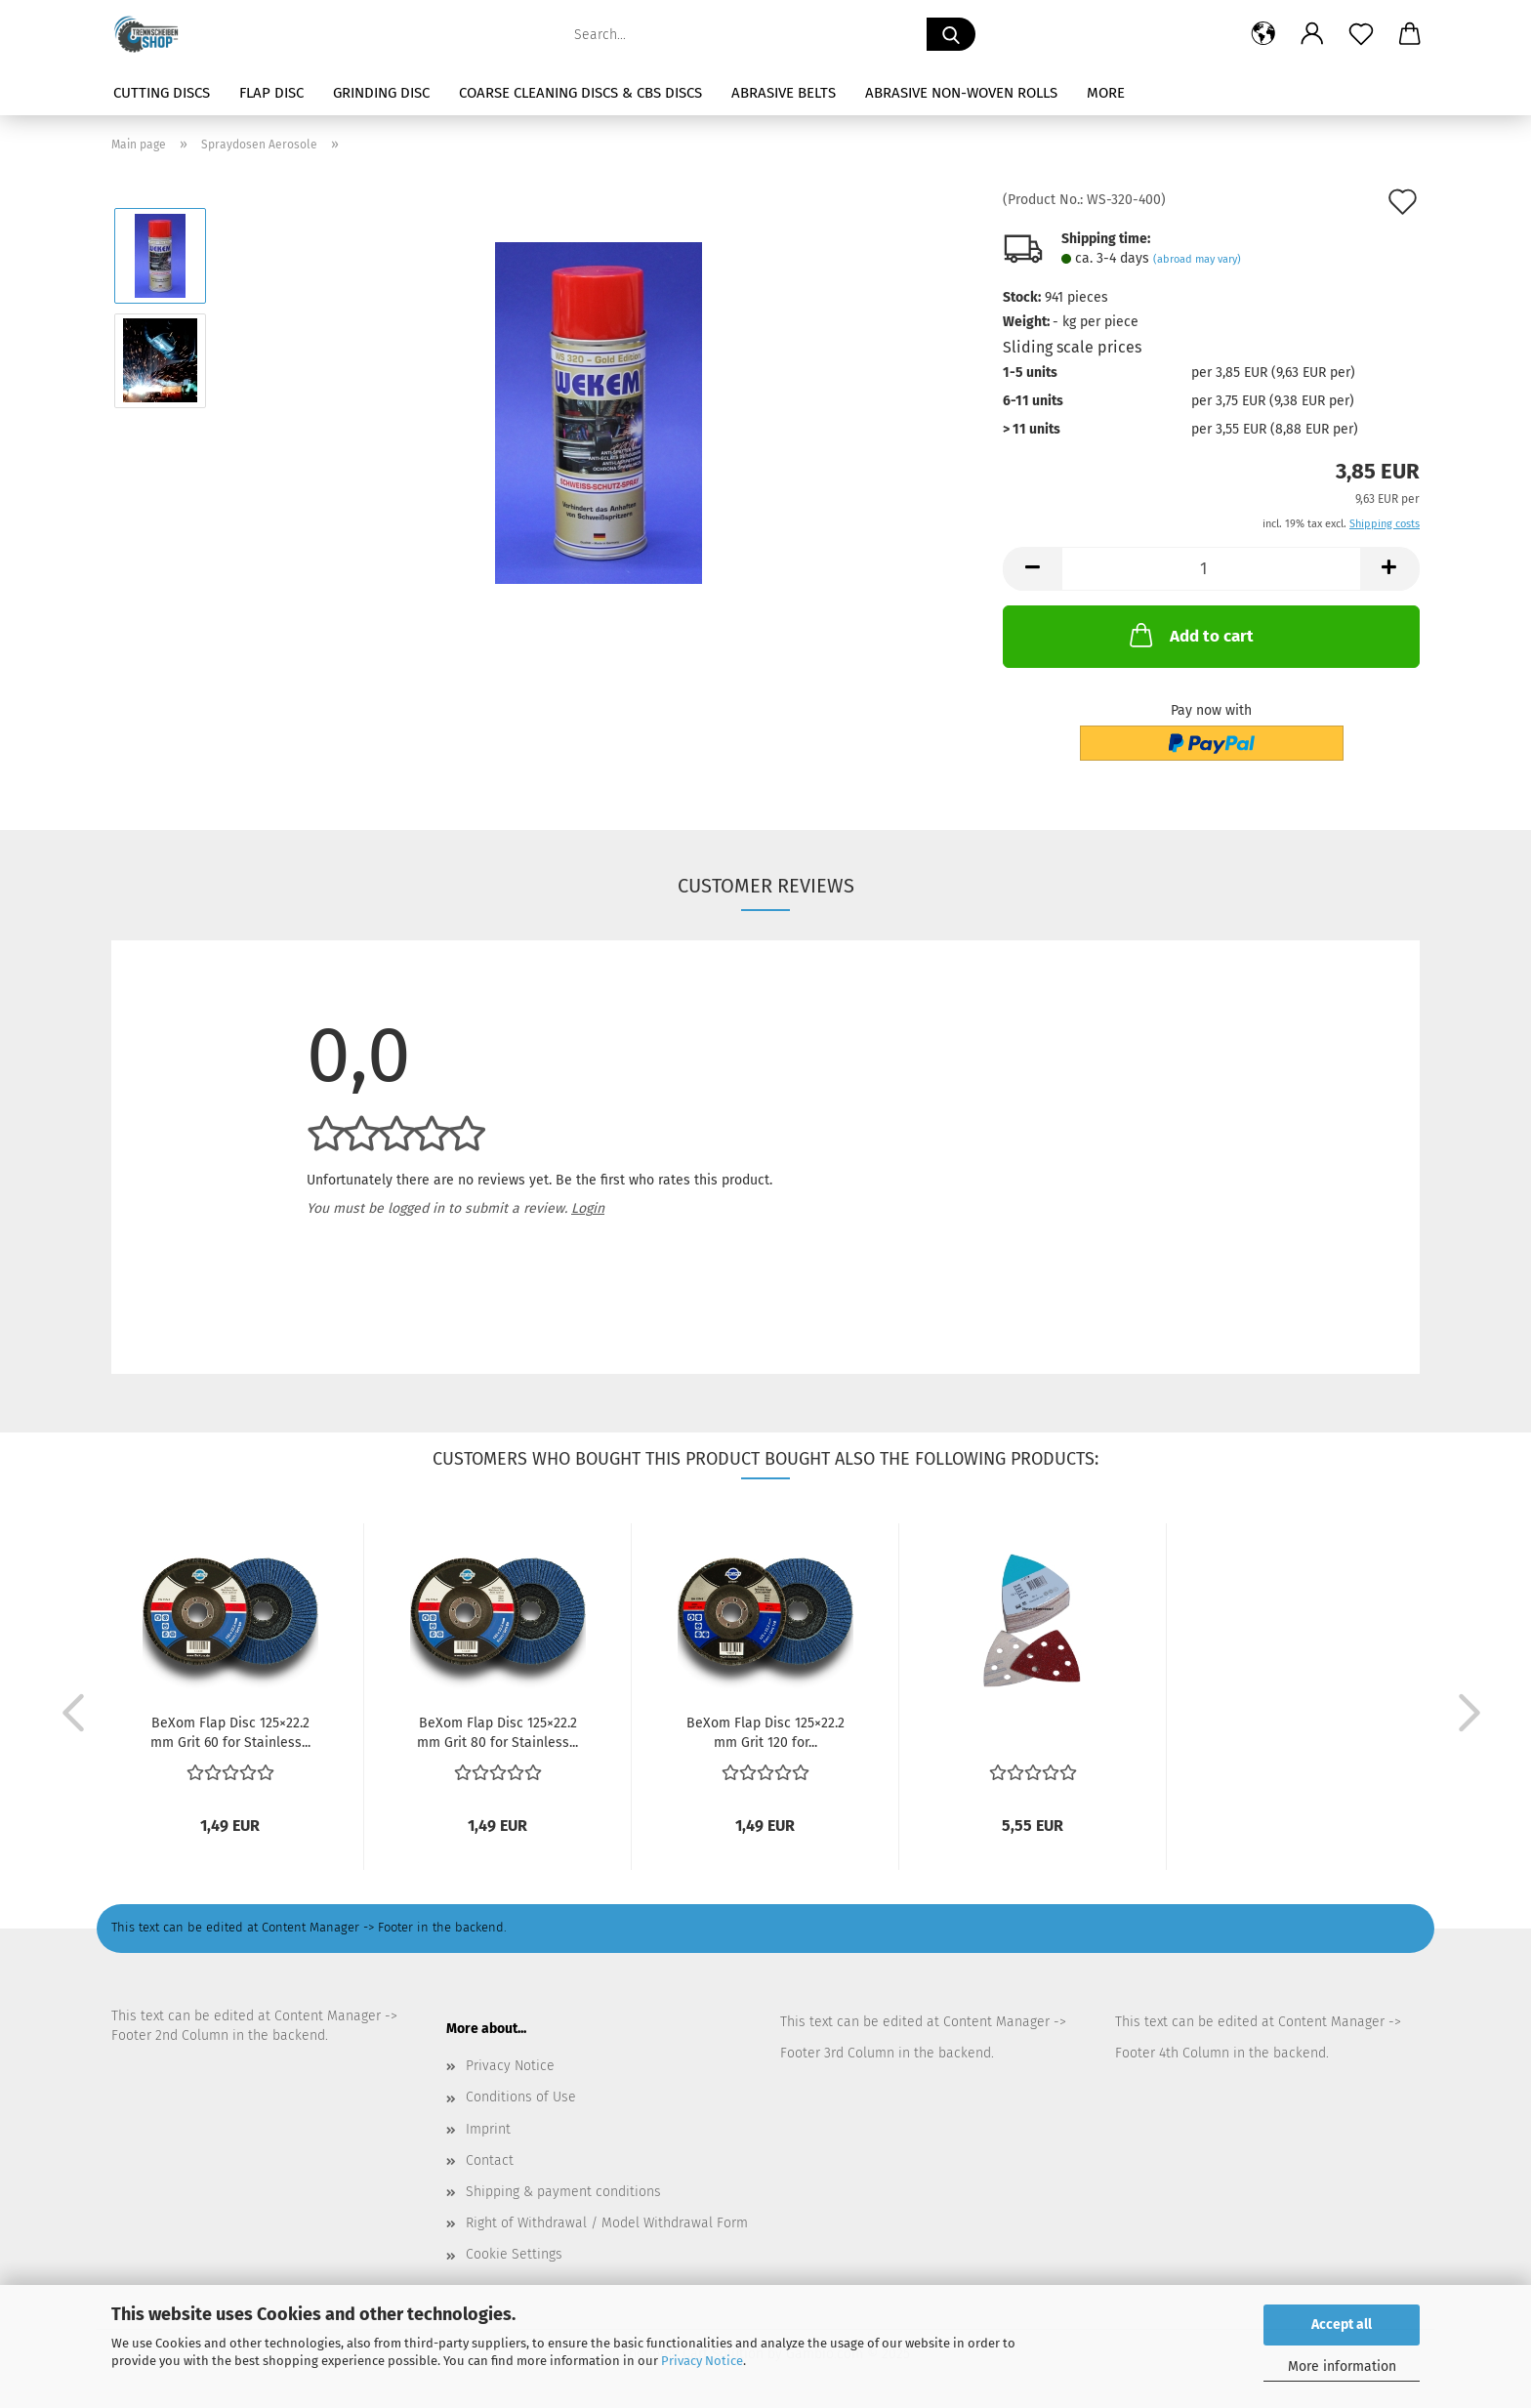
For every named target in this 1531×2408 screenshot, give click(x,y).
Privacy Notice (702, 2360)
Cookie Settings (514, 2254)
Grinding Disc (381, 93)
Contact (490, 2160)
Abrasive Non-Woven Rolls (961, 93)
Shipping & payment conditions (563, 2191)
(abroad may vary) (1197, 259)
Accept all (1341, 2324)
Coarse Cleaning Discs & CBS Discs (580, 93)
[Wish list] (1361, 34)
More (1106, 93)
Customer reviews (766, 885)
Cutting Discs (161, 93)
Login (587, 1208)
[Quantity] (1211, 569)
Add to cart (1190, 634)
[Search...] (951, 34)
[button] (1263, 34)
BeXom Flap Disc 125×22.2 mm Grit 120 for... (765, 1731)
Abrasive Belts (783, 93)
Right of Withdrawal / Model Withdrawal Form (607, 2223)
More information (1342, 2366)
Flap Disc (271, 93)
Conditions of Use (521, 2097)
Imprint (488, 2129)
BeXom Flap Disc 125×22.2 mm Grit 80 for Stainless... (497, 1731)
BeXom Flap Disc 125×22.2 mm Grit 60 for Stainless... (230, 1731)
